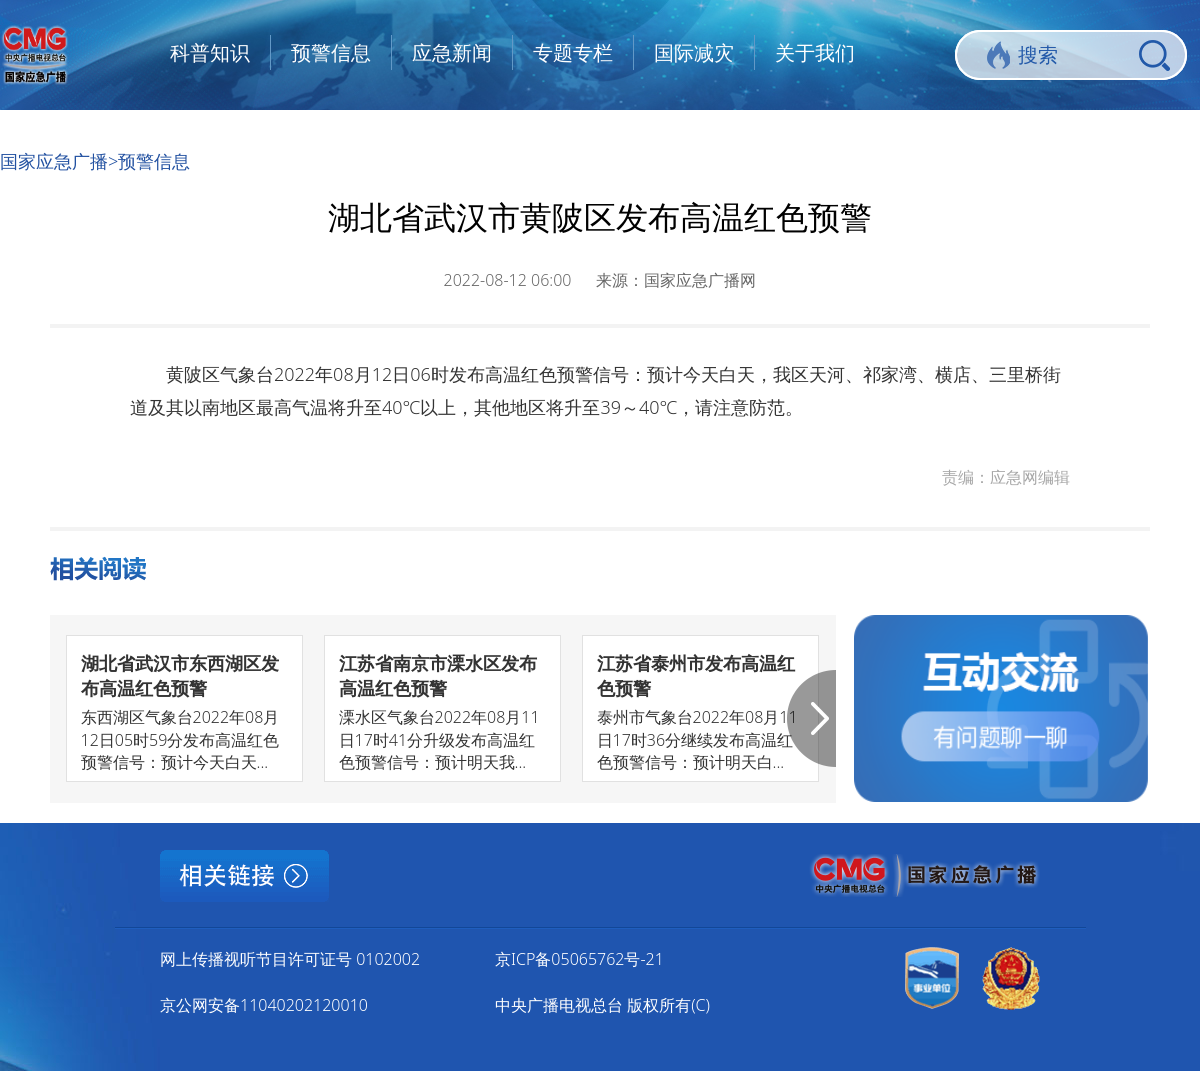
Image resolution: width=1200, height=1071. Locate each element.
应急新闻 (452, 52)
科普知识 (210, 52)
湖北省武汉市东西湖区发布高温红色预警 (180, 675)
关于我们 (815, 52)
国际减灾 (694, 52)
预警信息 (331, 52)
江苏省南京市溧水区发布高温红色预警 (438, 675)
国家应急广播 (54, 161)
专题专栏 (573, 52)
